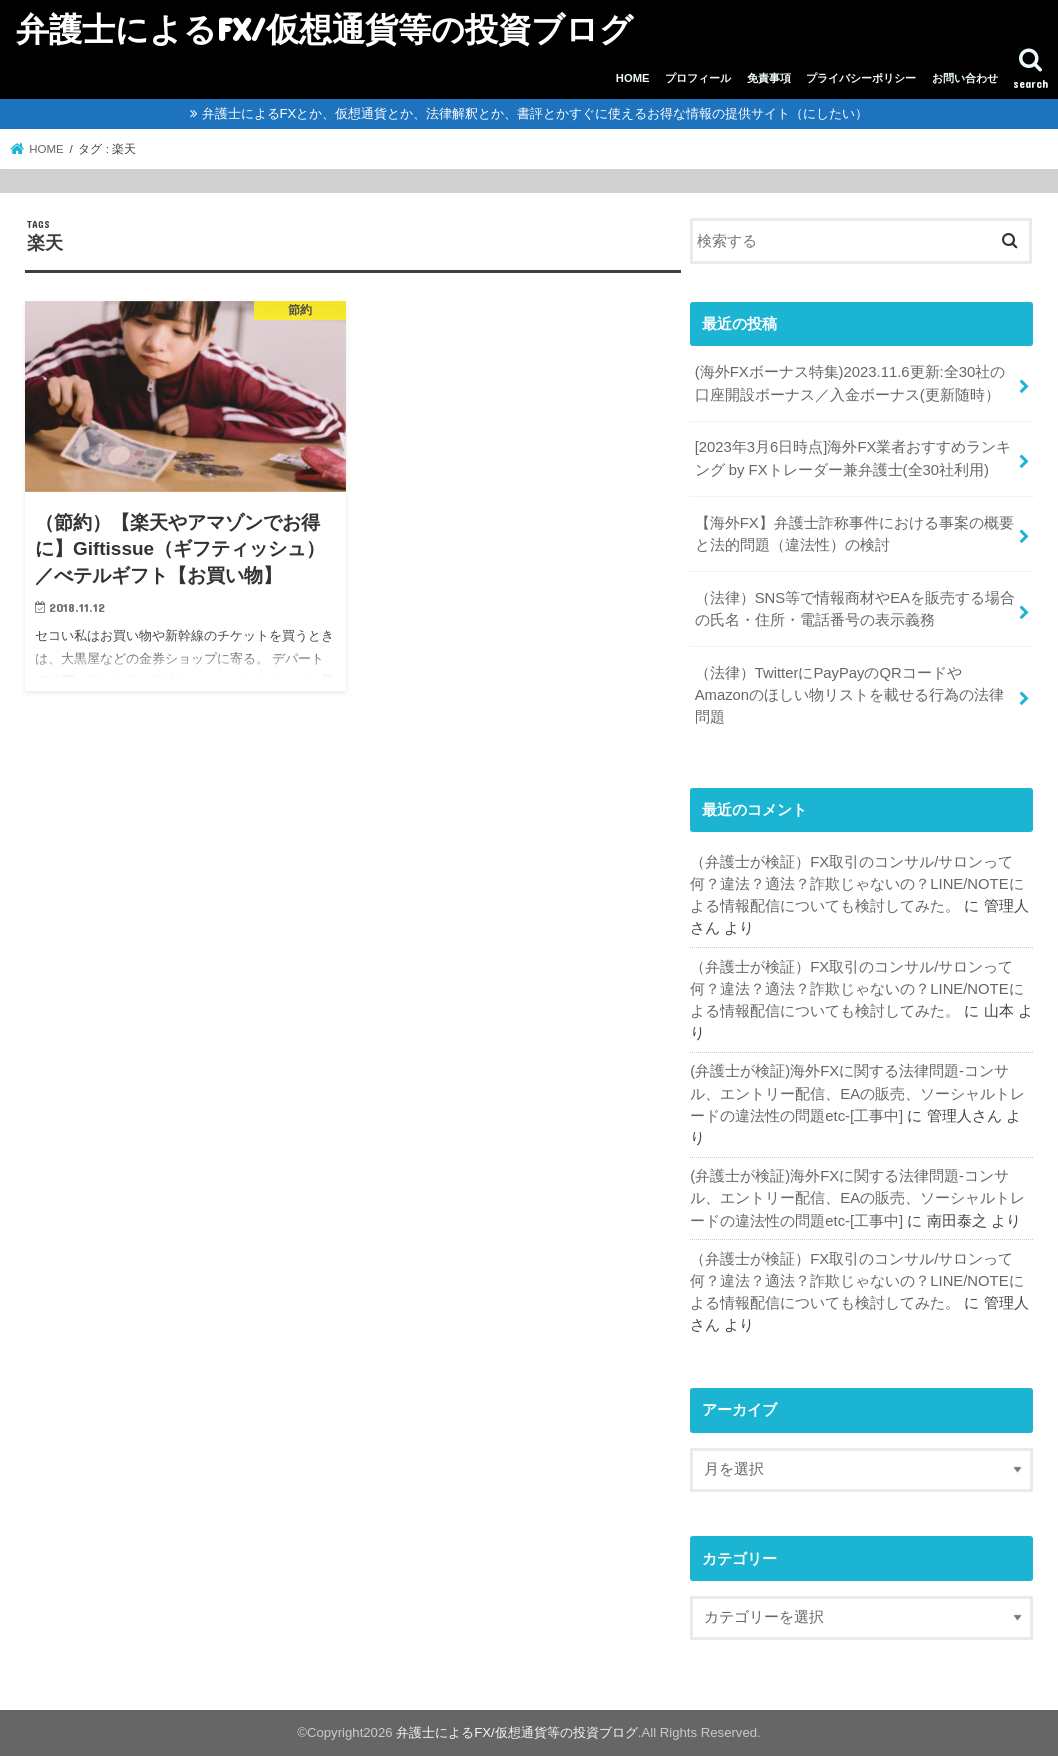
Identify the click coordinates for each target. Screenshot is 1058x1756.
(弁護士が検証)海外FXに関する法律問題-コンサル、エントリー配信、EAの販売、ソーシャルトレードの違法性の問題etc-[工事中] (857, 1093)
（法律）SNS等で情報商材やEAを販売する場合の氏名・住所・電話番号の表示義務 (855, 609)
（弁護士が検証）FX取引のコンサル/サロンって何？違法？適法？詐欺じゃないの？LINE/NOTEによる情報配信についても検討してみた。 (856, 884)
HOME (633, 78)
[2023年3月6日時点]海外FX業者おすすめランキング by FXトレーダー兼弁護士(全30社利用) (853, 458)
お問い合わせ (965, 78)
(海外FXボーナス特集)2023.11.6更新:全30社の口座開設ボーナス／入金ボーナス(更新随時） (850, 383)
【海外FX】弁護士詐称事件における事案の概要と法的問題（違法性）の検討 (854, 534)
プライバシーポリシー (861, 78)
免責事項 (769, 78)
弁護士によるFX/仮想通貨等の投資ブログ (324, 28)
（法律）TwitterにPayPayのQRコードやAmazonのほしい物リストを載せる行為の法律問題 (849, 695)
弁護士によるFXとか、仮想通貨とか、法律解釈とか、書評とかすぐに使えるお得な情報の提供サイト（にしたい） (535, 113)
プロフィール (698, 78)
